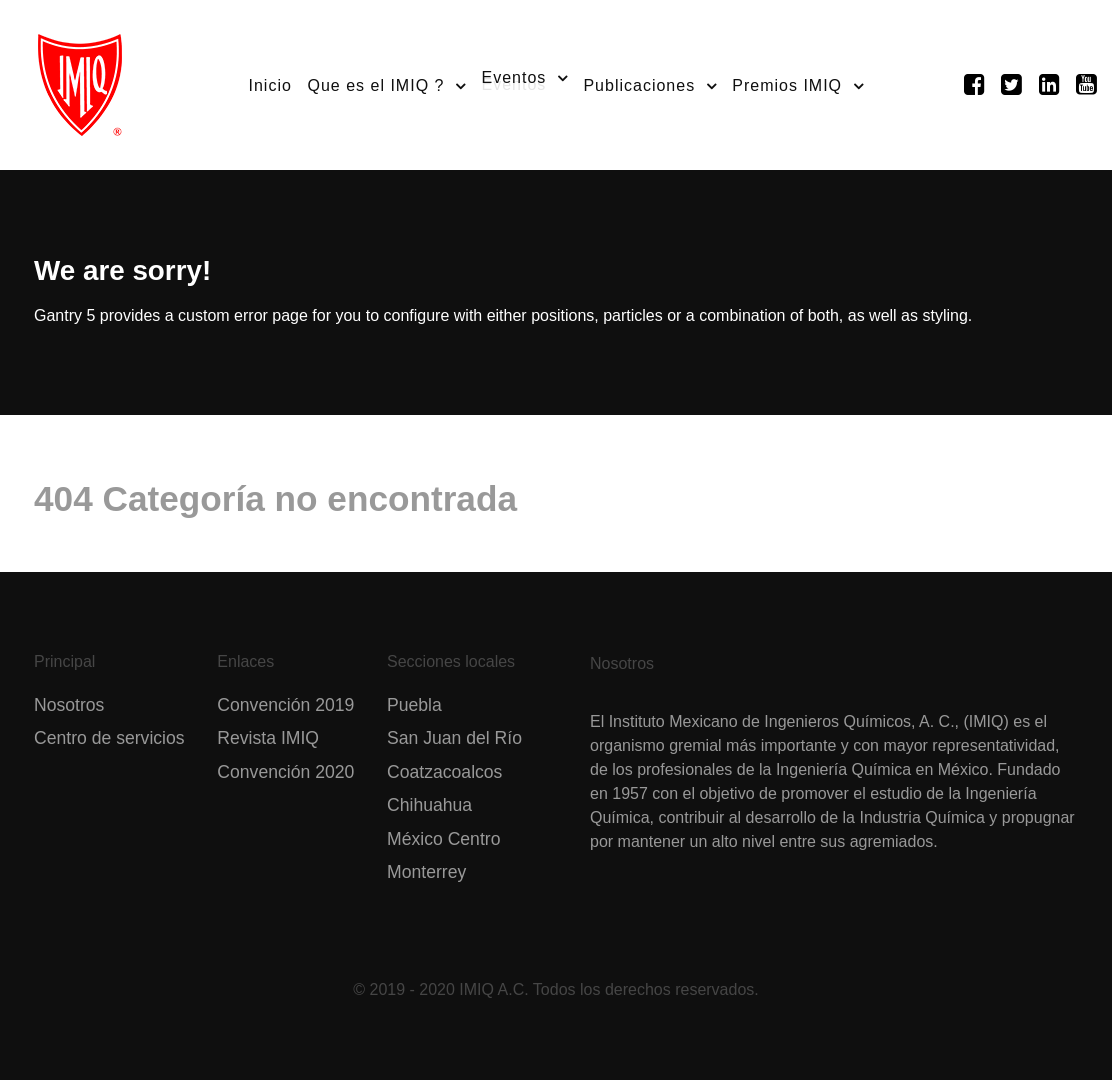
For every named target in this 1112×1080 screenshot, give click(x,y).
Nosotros (69, 705)
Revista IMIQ (268, 738)
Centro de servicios (109, 738)
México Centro (443, 839)
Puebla (414, 705)
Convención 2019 (285, 705)
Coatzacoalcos (444, 772)
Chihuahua (429, 805)
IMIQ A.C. (493, 989)
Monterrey (426, 872)
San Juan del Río (454, 738)
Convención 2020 (285, 772)
